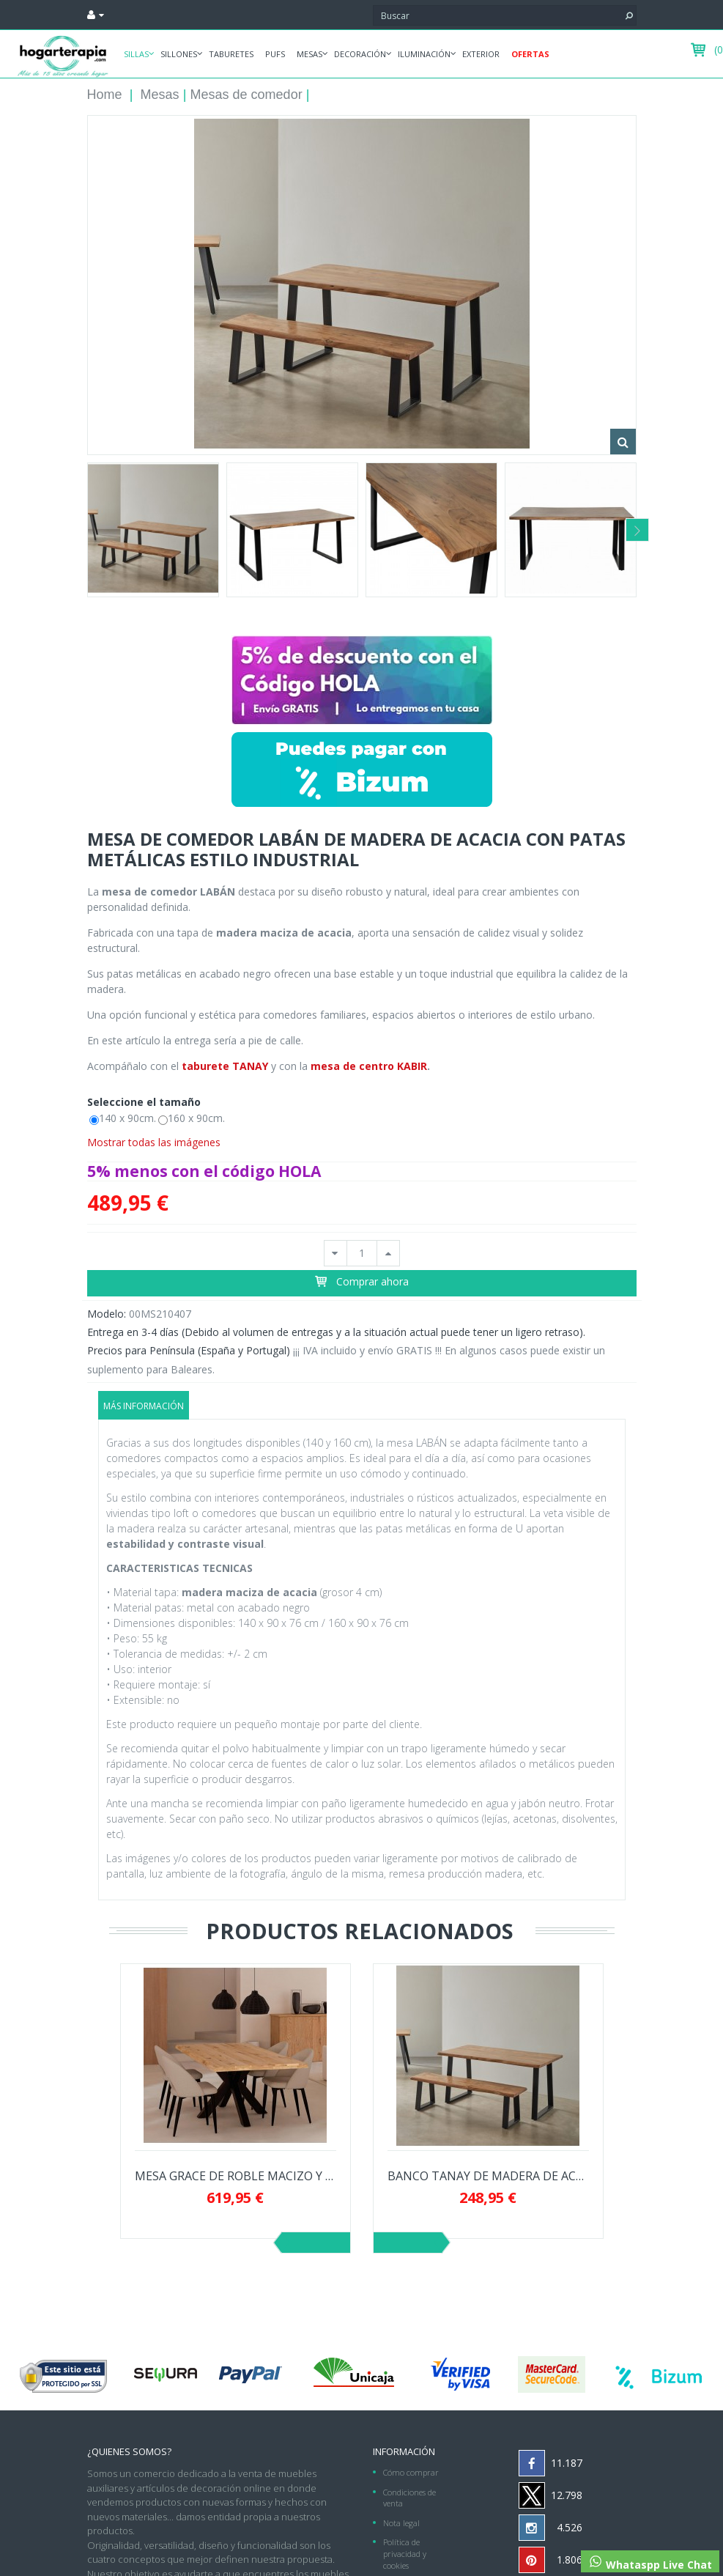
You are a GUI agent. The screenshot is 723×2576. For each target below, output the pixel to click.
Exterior (481, 53)
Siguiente (407, 2243)
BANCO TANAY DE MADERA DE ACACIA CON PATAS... (488, 2176)
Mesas (309, 53)
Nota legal (401, 2522)
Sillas (136, 53)
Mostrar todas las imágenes (153, 1142)
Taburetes (231, 53)
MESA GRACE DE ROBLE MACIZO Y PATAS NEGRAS (235, 2176)
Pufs (275, 53)
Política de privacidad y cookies (404, 2553)
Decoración (360, 53)
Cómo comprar (411, 2472)
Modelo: (106, 1314)
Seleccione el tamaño (145, 1102)
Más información (143, 1406)
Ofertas (530, 53)
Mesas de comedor (246, 94)
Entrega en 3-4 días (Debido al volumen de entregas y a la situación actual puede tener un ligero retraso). (336, 1332)
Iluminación (424, 53)
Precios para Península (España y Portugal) (188, 1350)
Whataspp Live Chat (650, 2563)
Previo (316, 2243)
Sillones (178, 53)
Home (104, 94)
